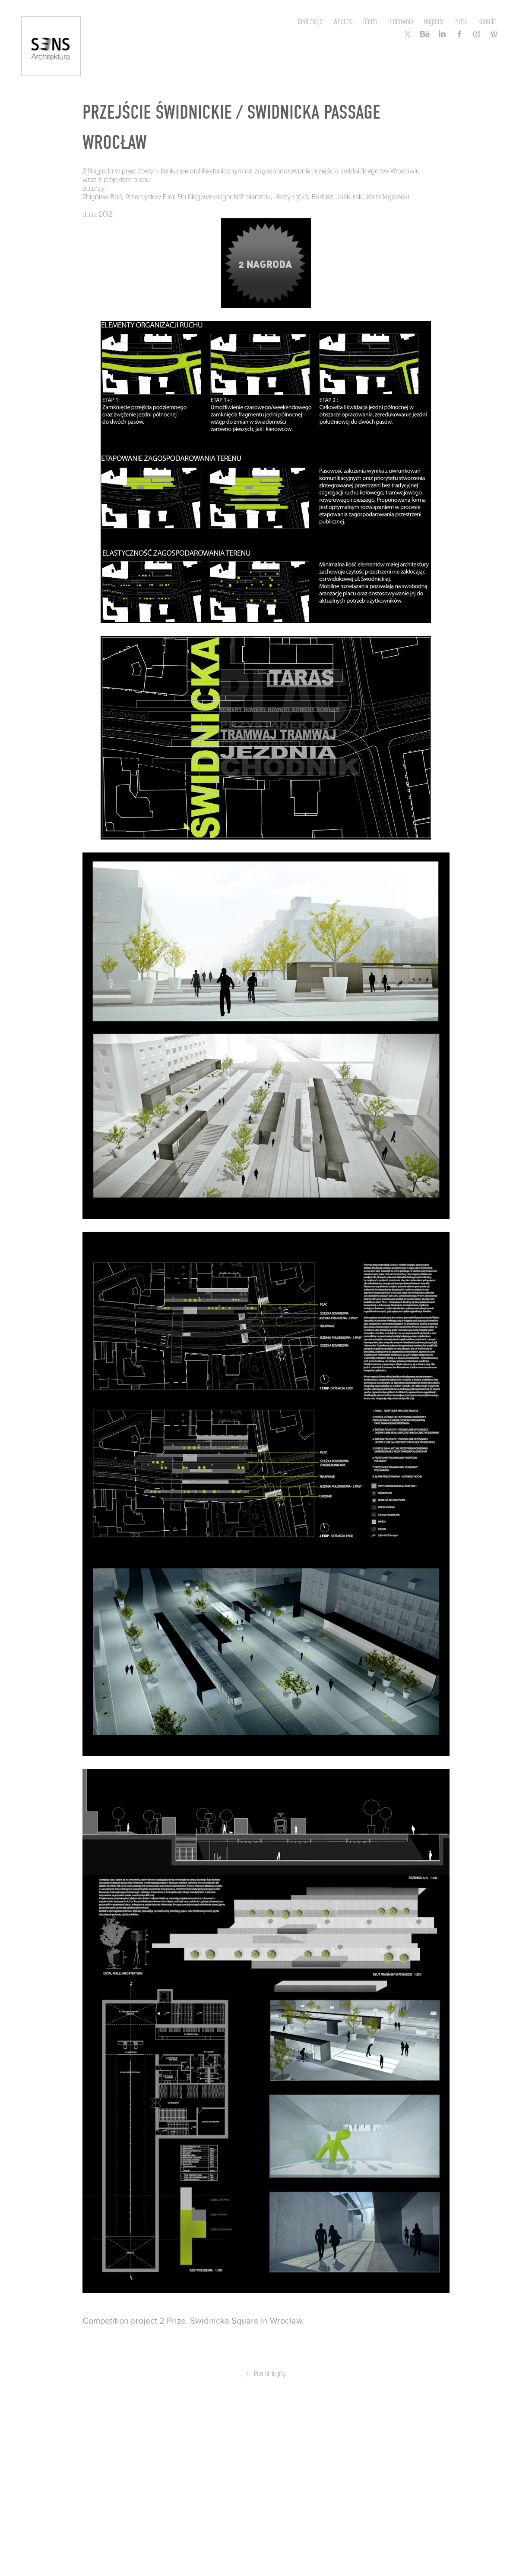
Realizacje (310, 21)
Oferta (370, 21)
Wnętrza (343, 21)
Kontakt (487, 21)
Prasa (461, 21)
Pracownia (400, 21)
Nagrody (434, 21)
